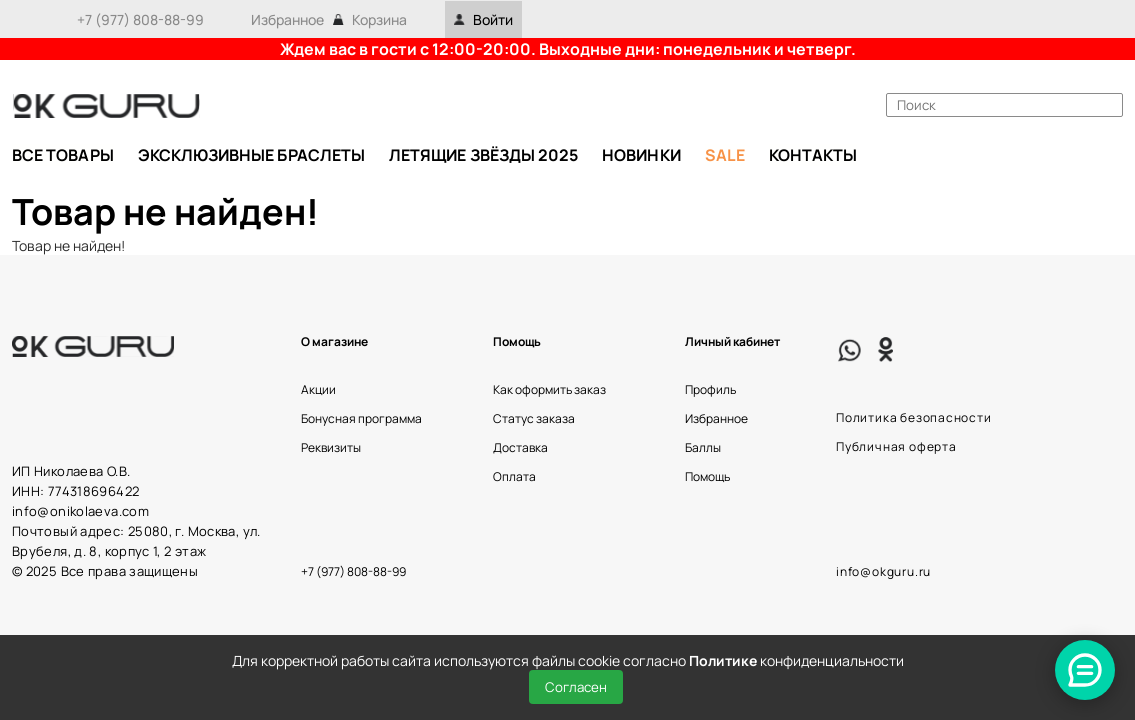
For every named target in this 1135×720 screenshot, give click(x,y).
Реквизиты (331, 447)
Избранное (287, 19)
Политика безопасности (913, 417)
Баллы (703, 447)
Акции (318, 389)
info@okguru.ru (883, 571)
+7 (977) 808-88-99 (140, 19)
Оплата (514, 476)
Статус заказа (534, 418)
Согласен (576, 687)
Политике (723, 660)
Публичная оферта (896, 446)
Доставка (520, 447)
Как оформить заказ (549, 389)
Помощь (707, 476)
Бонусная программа (361, 418)
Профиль (710, 389)
